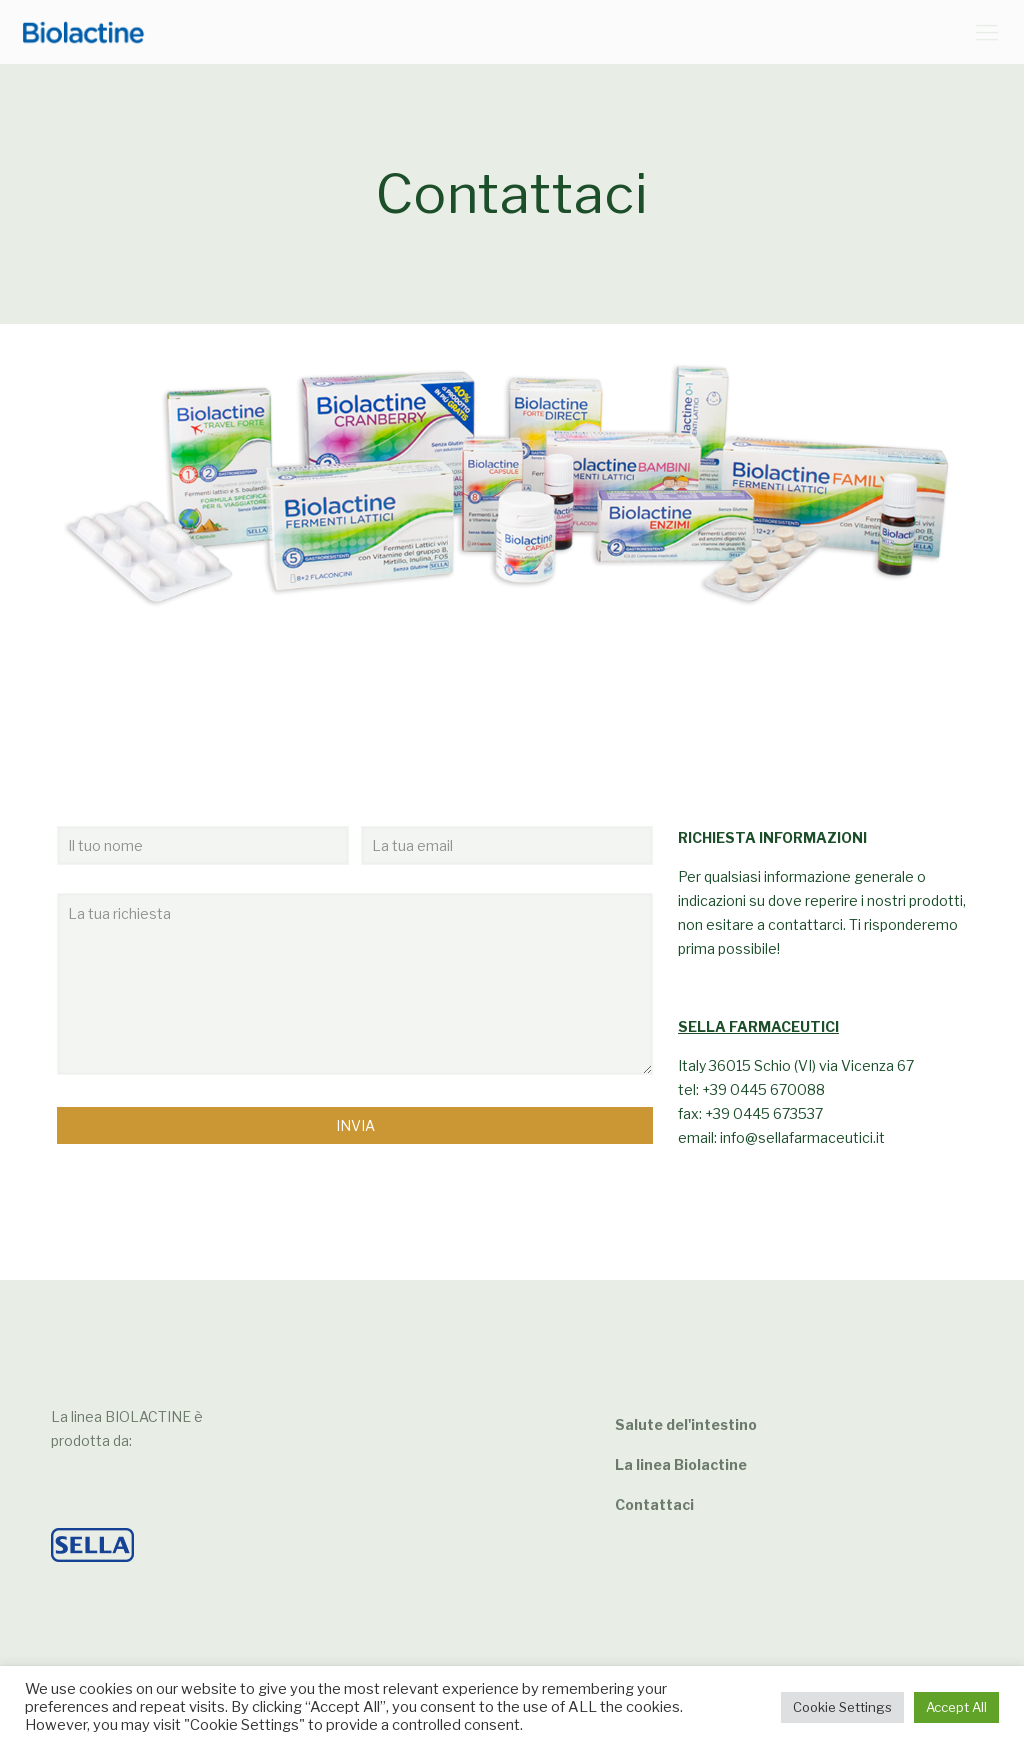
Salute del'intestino (686, 1424)
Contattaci (654, 1504)
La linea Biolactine (681, 1464)
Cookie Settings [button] (842, 1707)
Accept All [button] (956, 1707)
